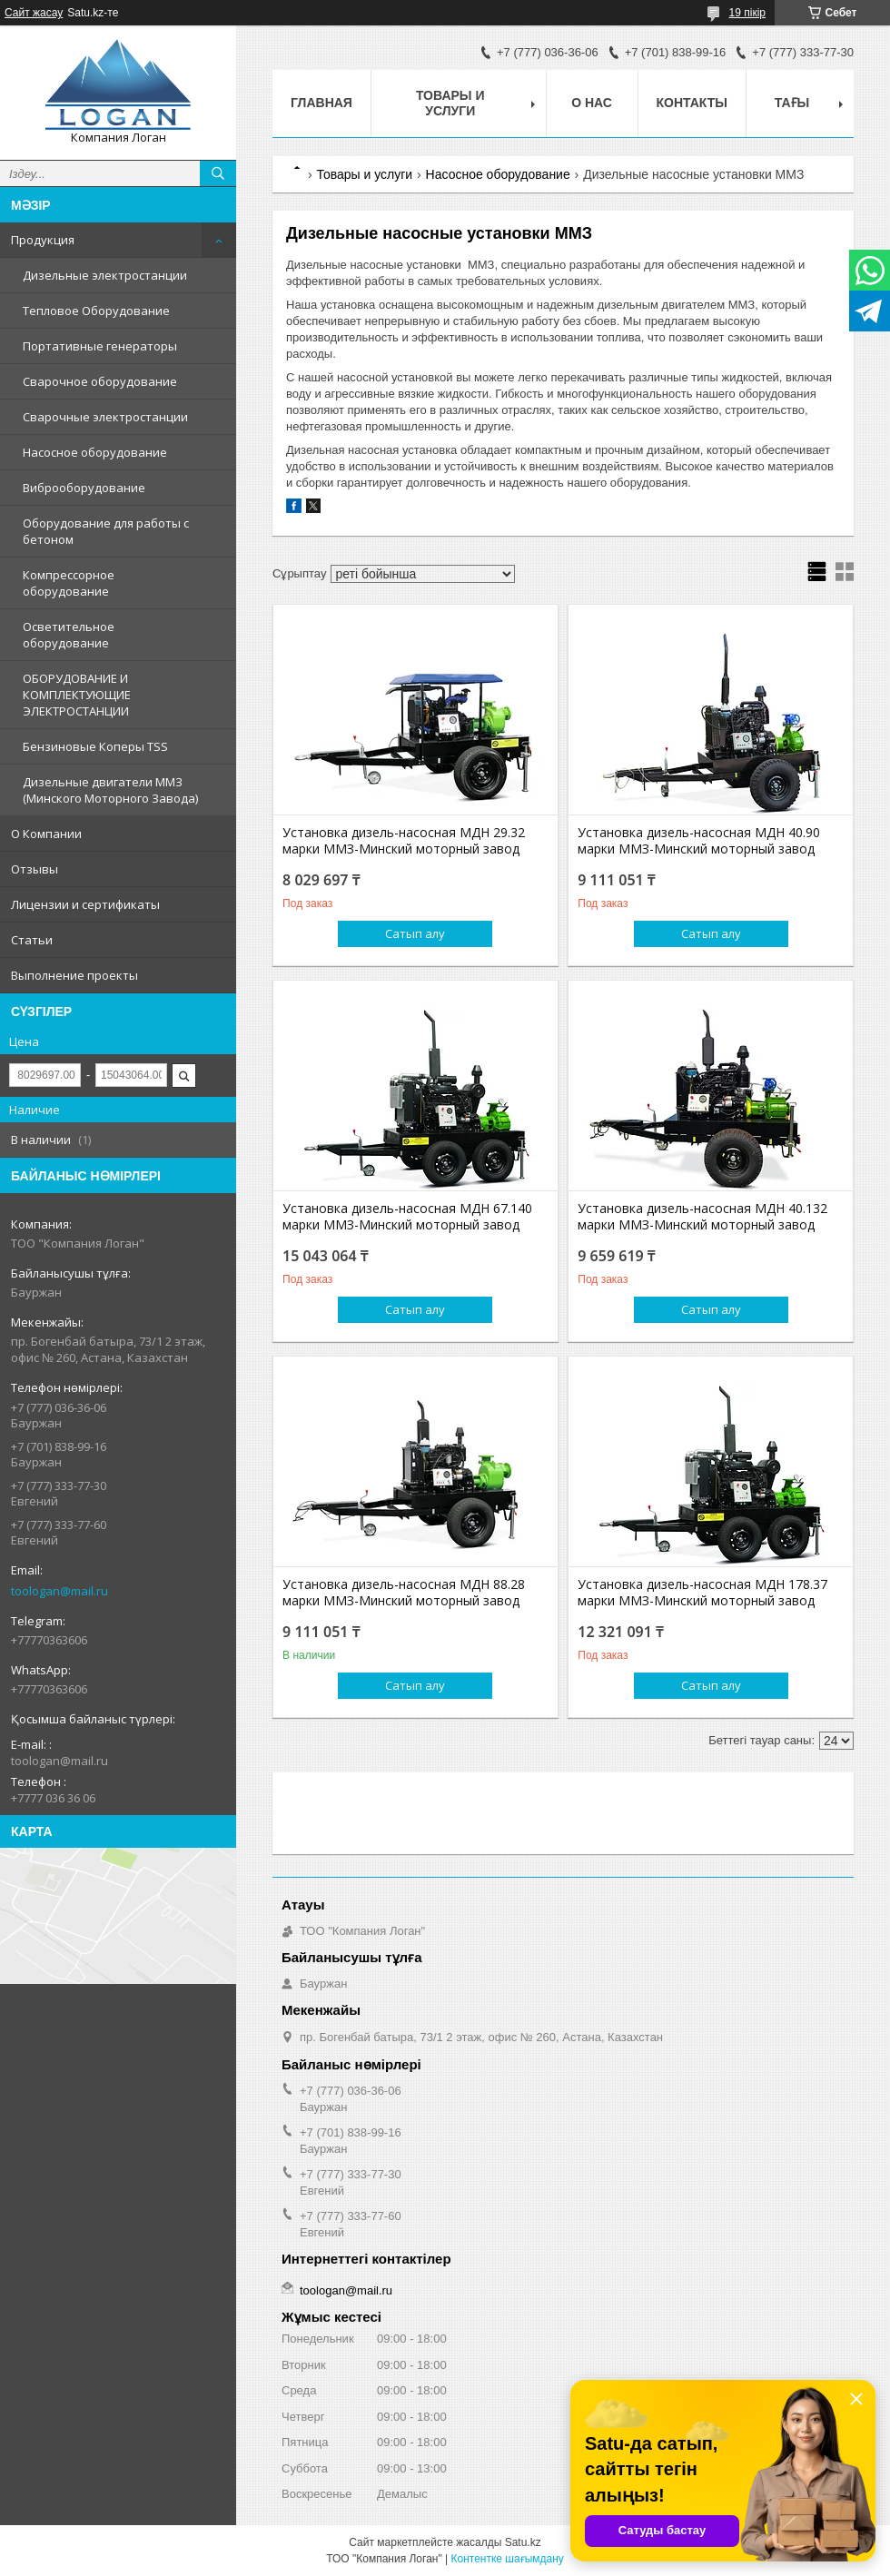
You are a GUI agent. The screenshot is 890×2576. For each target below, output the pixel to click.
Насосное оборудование (95, 452)
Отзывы (34, 869)
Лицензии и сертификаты (85, 904)
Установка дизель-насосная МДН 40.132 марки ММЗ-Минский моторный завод (702, 1216)
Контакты (692, 102)
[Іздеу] (218, 173)
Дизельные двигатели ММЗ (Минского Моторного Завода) (110, 790)
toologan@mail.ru (59, 1591)
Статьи (32, 940)
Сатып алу (415, 933)
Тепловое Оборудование (96, 310)
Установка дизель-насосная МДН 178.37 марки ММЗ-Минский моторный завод (702, 1592)
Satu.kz (523, 2542)
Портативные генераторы (100, 346)
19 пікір (747, 12)
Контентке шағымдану (506, 2558)
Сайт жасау (34, 12)
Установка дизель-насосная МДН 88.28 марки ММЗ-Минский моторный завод (403, 1592)
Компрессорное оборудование (68, 583)
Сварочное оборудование (100, 381)
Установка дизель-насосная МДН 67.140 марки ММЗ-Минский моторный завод (407, 1216)
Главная (321, 102)
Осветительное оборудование (68, 634)
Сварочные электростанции (105, 417)
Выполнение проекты (74, 975)
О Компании (46, 833)
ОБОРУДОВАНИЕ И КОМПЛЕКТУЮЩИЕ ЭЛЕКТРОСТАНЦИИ (77, 694)
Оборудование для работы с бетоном (106, 531)
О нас (591, 102)
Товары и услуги (450, 103)
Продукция (42, 240)
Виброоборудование (84, 487)
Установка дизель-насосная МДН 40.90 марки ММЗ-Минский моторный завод (699, 840)
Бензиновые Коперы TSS (95, 746)
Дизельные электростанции (105, 275)
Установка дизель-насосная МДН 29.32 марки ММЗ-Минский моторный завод (403, 840)
